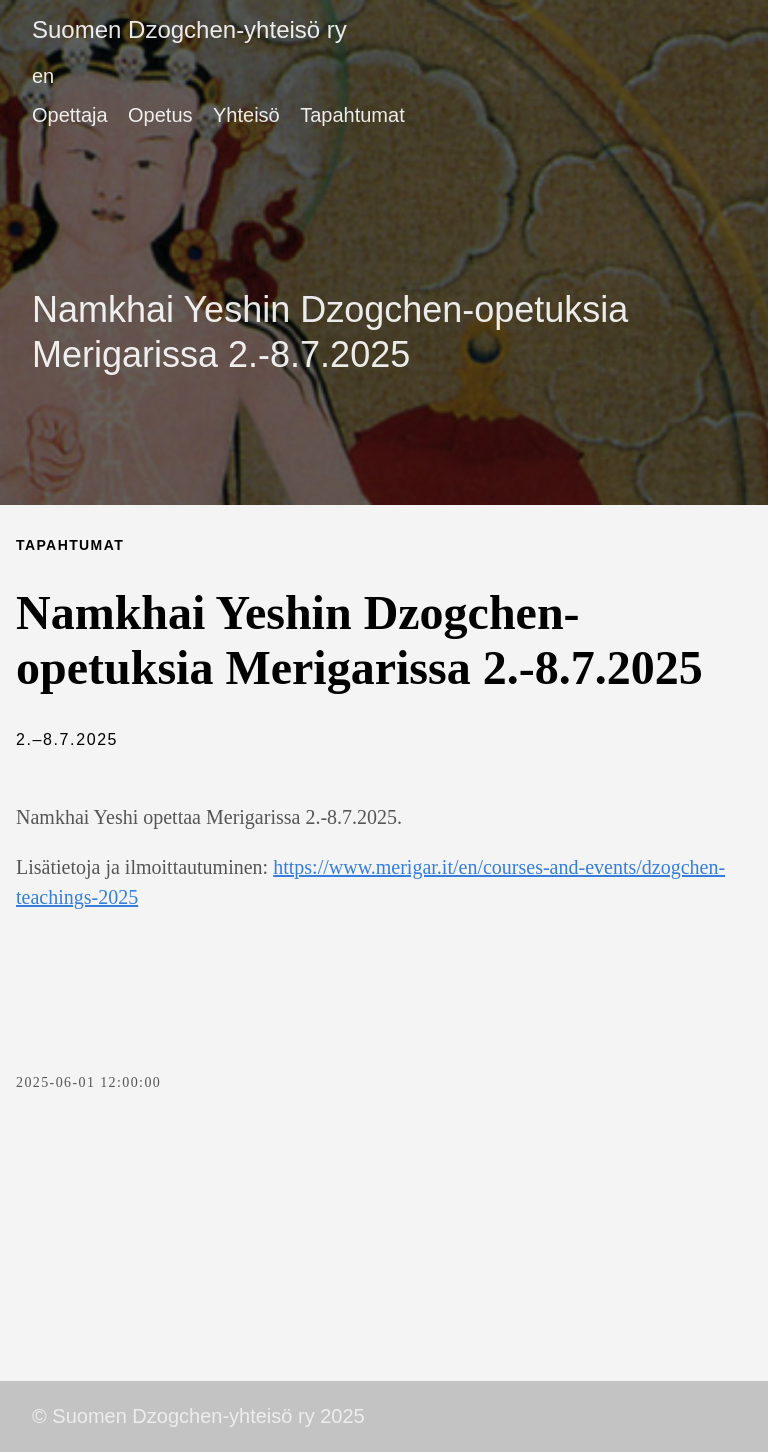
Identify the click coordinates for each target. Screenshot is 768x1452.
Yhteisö (246, 115)
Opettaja (70, 115)
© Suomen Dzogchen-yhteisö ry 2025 (198, 1416)
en (43, 76)
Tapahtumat (352, 115)
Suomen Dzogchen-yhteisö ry (189, 29)
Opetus (160, 115)
